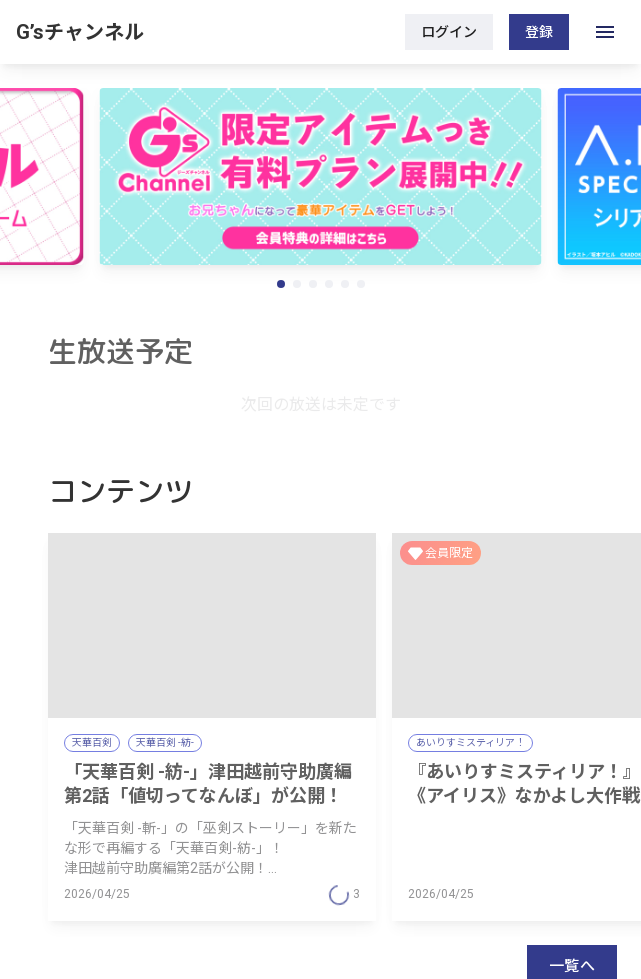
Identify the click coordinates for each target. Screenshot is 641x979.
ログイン (449, 32)
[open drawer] (605, 32)
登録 (539, 32)
